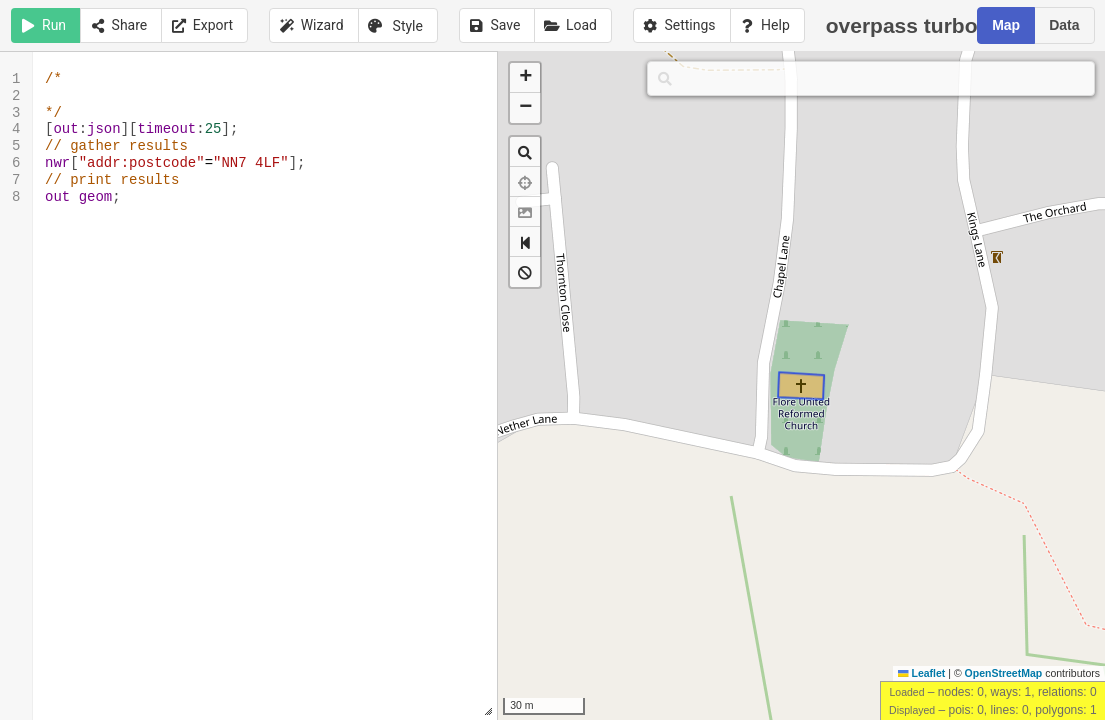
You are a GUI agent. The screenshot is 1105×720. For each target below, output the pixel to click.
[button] (525, 78)
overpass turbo (913, 24)
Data (1064, 25)
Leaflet (921, 673)
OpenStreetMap (1004, 673)
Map (1006, 25)
